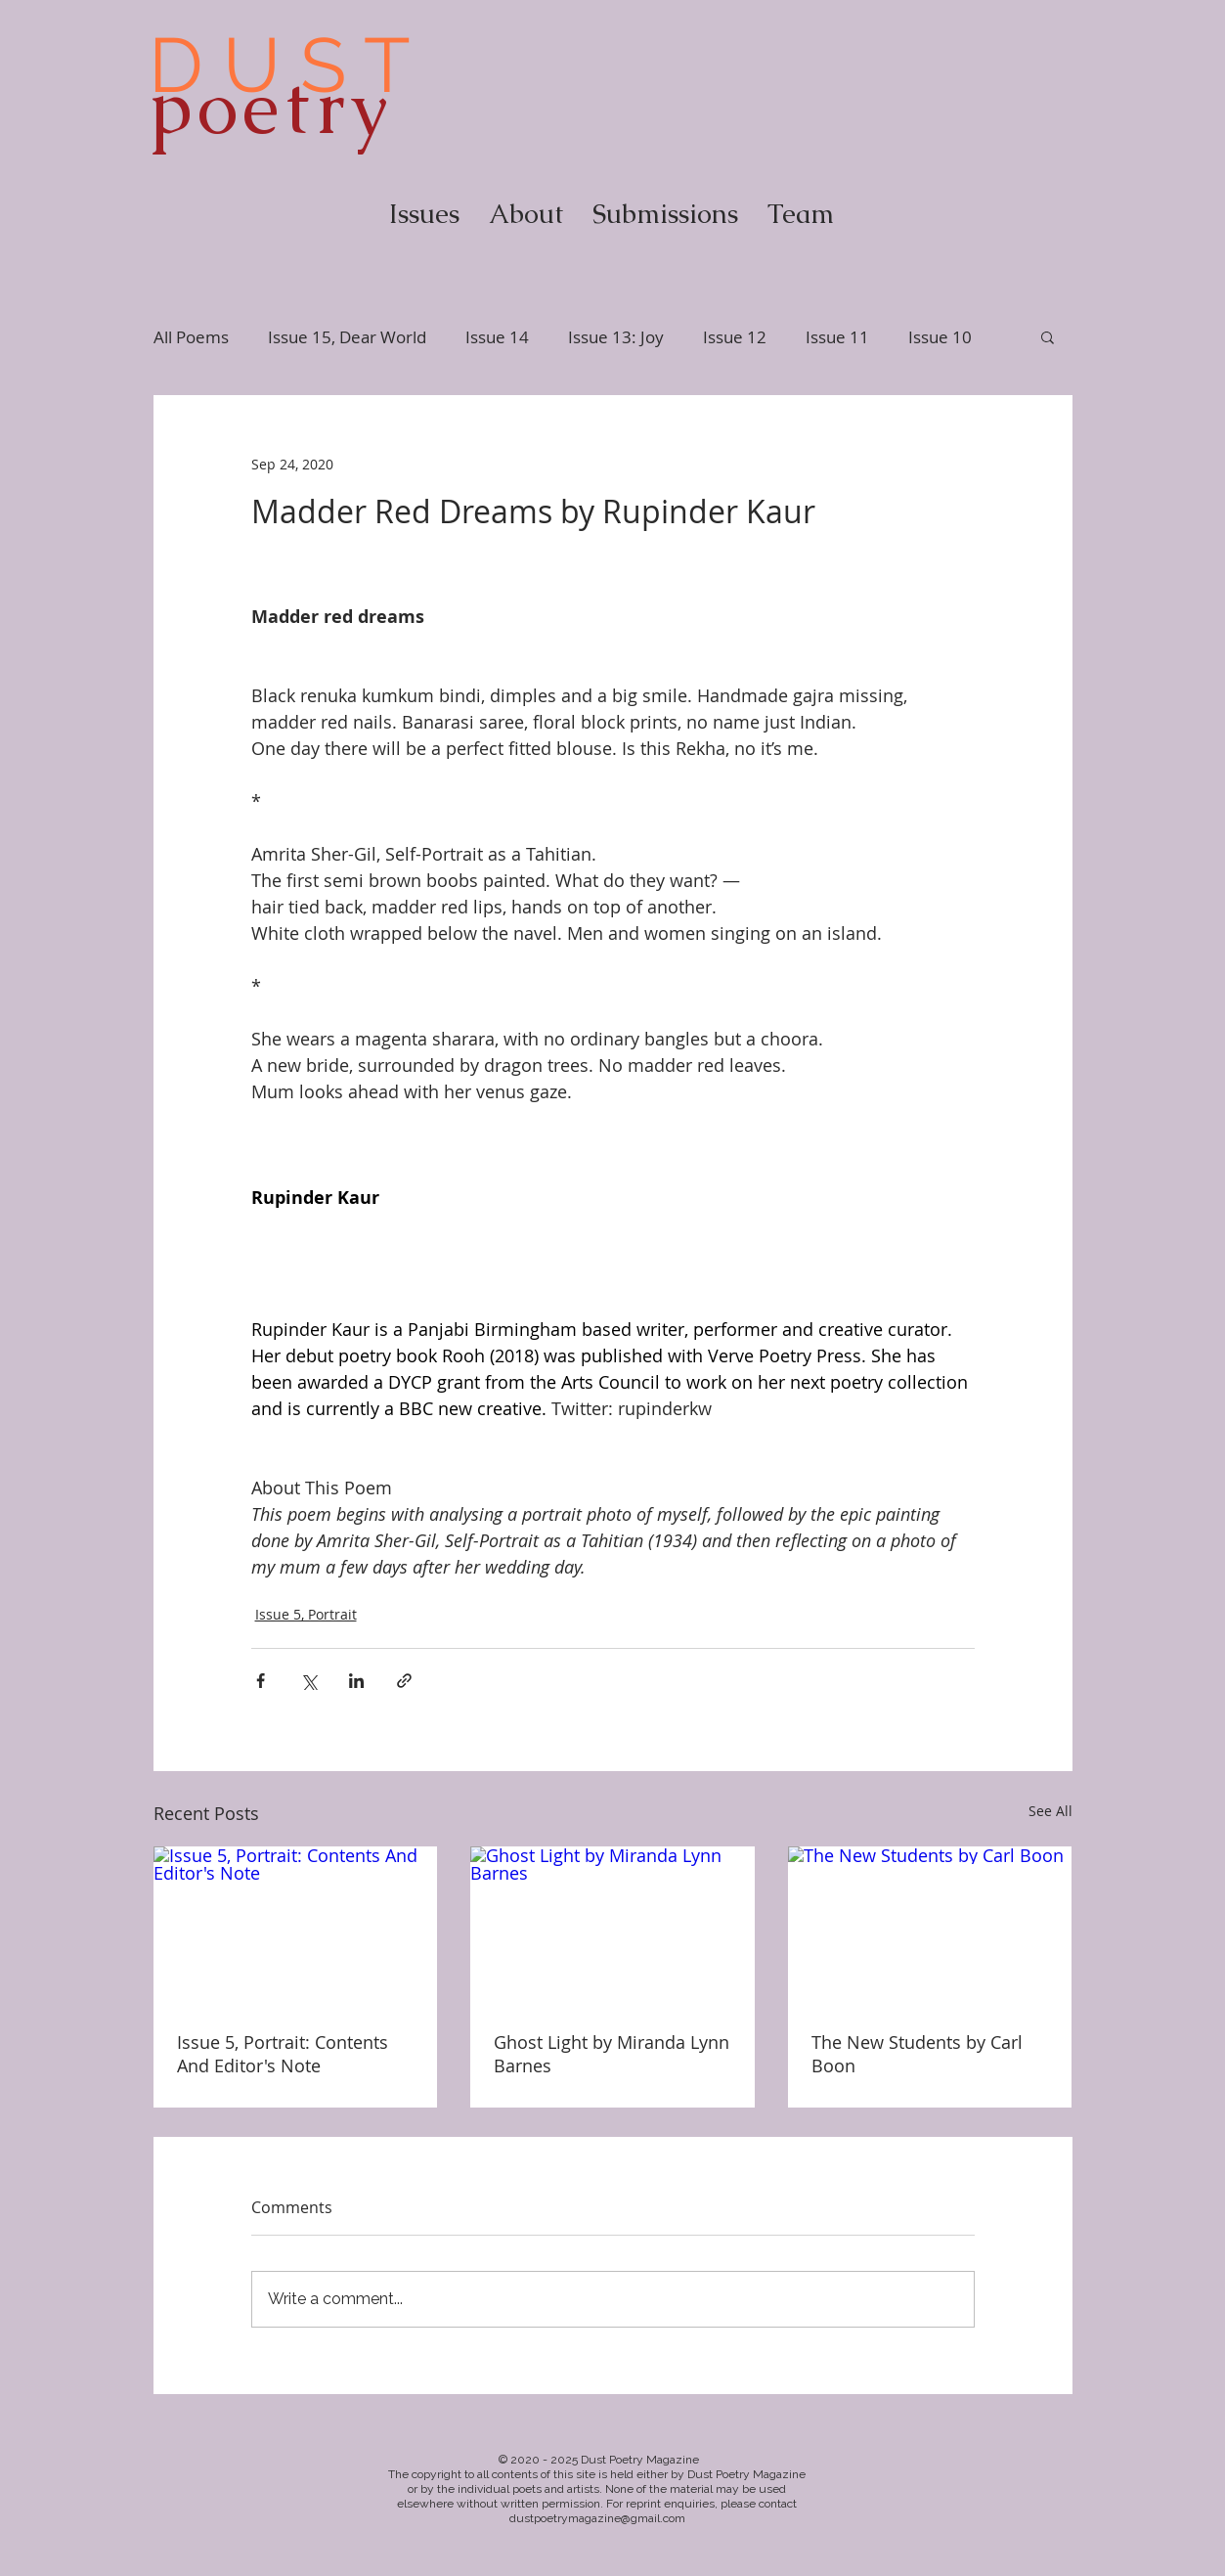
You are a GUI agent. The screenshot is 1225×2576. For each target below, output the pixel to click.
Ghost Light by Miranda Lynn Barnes (611, 2053)
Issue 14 (497, 337)
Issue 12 (734, 337)
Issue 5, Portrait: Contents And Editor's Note (282, 2053)
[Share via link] (404, 1680)
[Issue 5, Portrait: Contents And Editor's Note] (295, 1926)
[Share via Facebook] (260, 1680)
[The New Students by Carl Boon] (930, 1926)
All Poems (191, 337)
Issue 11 (837, 337)
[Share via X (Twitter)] (308, 1680)
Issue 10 (940, 337)
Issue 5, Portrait (306, 1614)
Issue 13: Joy (616, 337)
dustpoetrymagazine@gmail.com (597, 2518)
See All (1050, 1810)
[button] (1047, 336)
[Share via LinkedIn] (356, 1680)
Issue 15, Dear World (347, 337)
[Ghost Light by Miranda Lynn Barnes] (612, 1926)
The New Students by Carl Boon (917, 2053)
